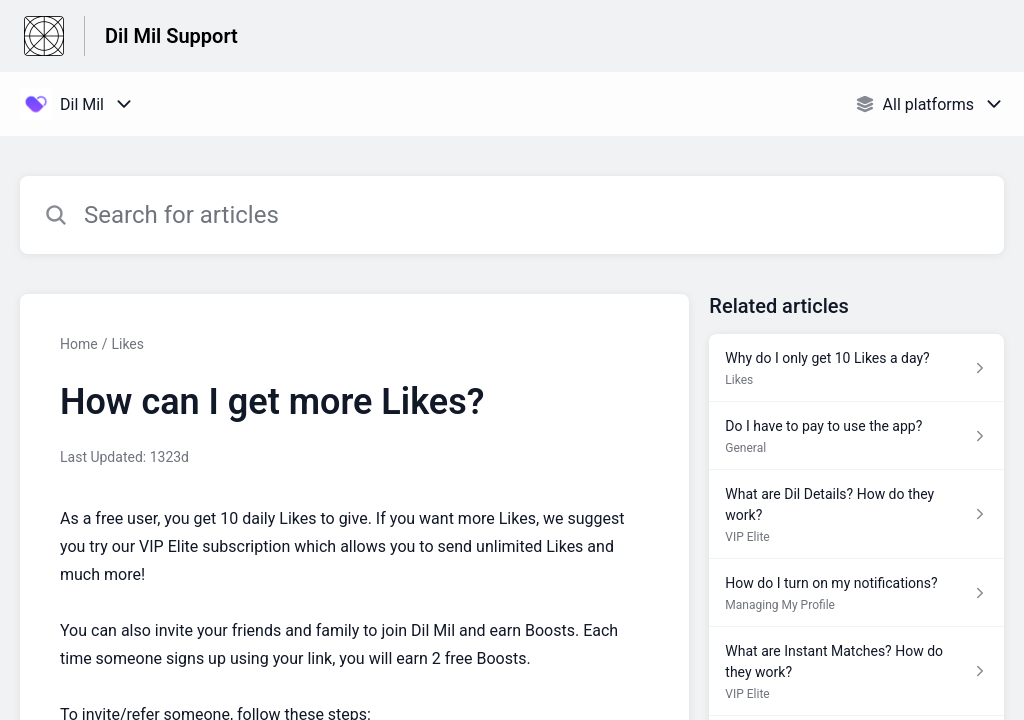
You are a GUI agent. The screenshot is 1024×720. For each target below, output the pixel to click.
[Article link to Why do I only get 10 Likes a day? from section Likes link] (856, 368)
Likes (127, 344)
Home (79, 344)
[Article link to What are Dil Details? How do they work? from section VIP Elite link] (856, 514)
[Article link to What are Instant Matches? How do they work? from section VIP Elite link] (856, 671)
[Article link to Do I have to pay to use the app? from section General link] (856, 436)
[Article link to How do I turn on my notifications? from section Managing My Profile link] (856, 593)
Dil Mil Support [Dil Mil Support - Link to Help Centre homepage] (171, 36)
